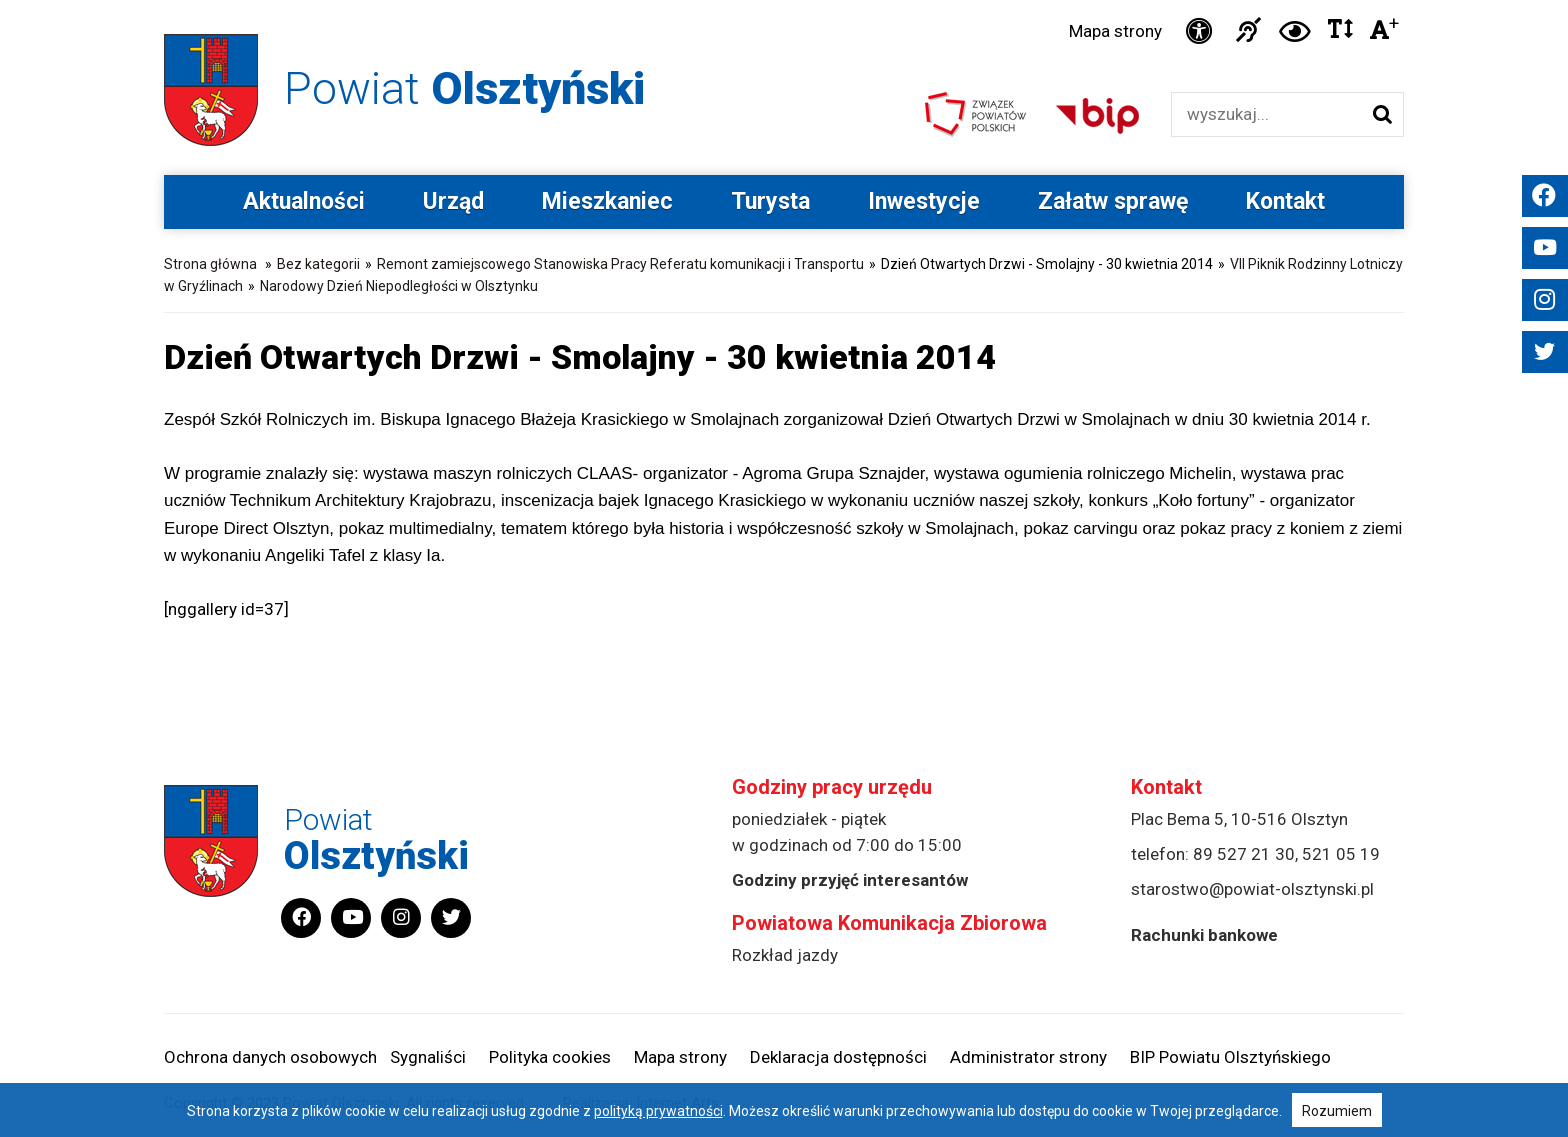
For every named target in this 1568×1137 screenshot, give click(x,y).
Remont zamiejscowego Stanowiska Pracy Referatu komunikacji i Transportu (620, 264)
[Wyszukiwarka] (1266, 114)
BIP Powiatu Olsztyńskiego (1230, 1057)
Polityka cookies (550, 1057)
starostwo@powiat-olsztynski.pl (1252, 889)
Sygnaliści (428, 1057)
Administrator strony (1028, 1057)
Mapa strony (1115, 31)
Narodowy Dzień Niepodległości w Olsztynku (399, 286)
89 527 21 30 (1244, 854)
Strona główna (210, 264)
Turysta (770, 201)
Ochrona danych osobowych (270, 1057)
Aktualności (304, 201)
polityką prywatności (658, 1111)
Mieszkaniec (607, 201)
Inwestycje (924, 201)
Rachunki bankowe (1204, 935)
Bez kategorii (318, 264)
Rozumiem (1337, 1111)
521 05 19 (1341, 854)
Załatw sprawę (1113, 201)
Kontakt (1285, 201)
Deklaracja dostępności (838, 1057)
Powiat (464, 88)
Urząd (453, 201)
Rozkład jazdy (785, 955)
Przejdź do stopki (784, 0)
